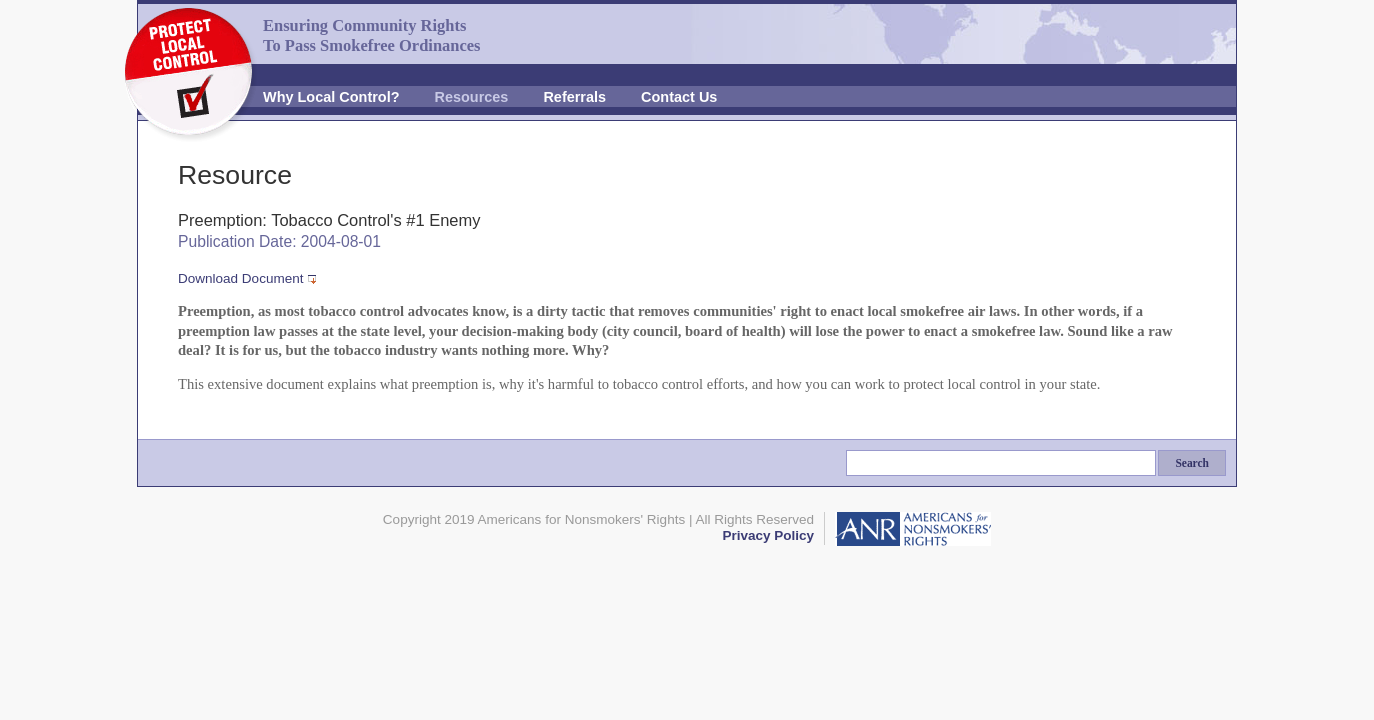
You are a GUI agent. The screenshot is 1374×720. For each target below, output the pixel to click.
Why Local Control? (331, 97)
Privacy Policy (768, 535)
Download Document (240, 278)
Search (1192, 463)
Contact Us (679, 97)
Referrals (574, 97)
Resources (472, 97)
